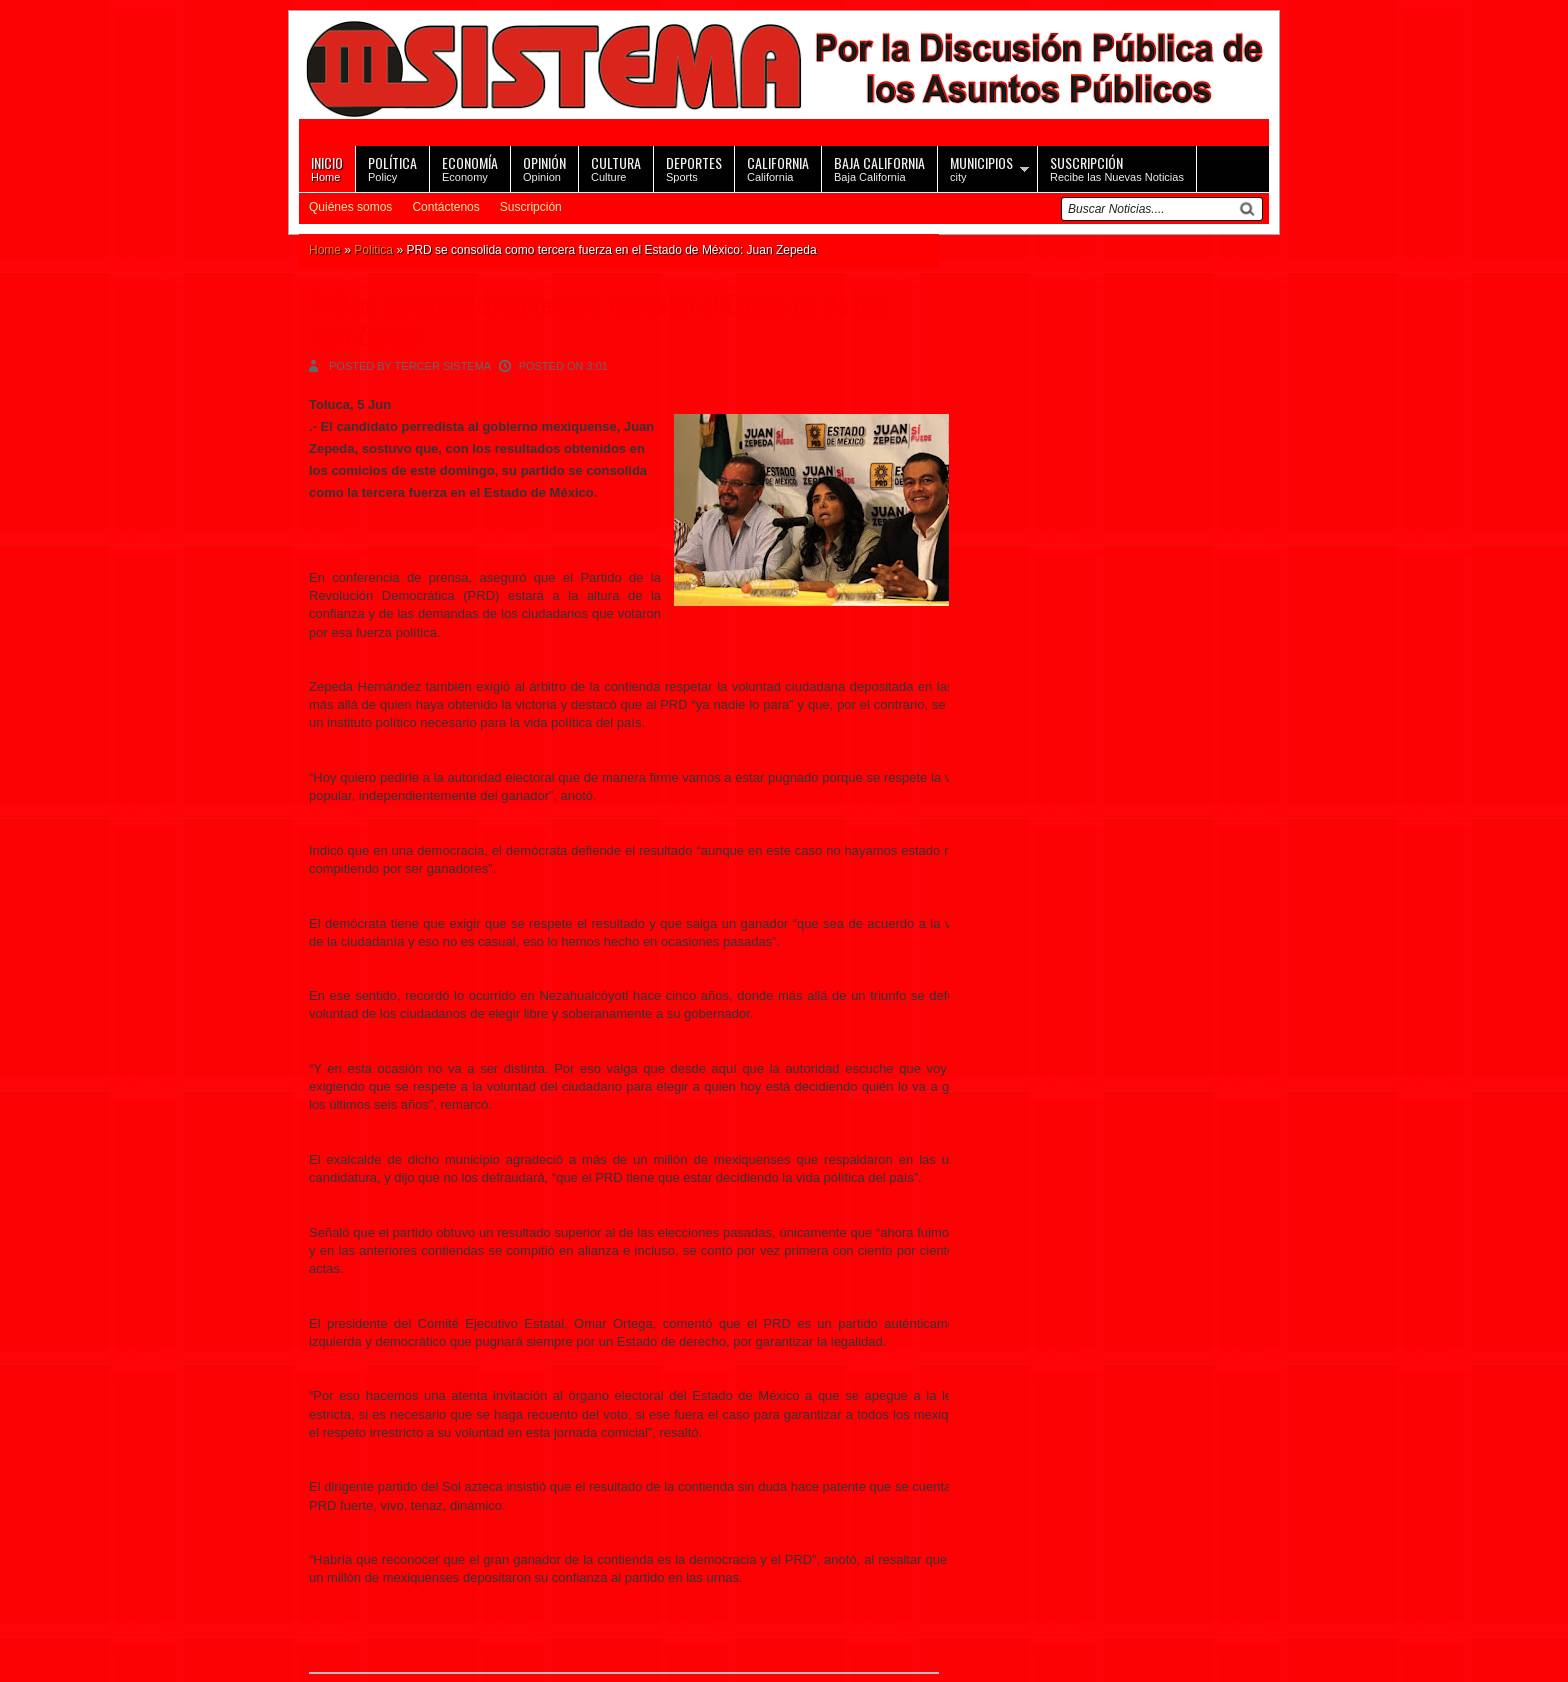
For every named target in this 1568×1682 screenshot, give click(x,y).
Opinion (544, 167)
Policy (392, 167)
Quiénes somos (350, 207)
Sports (694, 167)
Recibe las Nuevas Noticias (1117, 167)
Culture (616, 167)
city (981, 167)
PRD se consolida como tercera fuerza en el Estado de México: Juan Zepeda (601, 319)
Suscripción (531, 207)
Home (327, 167)
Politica (373, 250)
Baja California (879, 167)
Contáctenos (445, 207)
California (778, 167)
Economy (470, 167)
